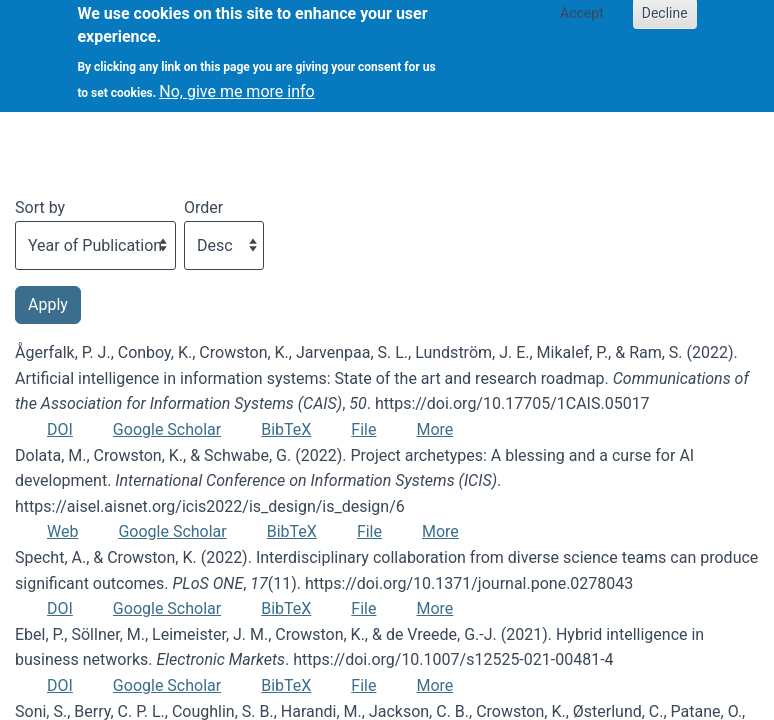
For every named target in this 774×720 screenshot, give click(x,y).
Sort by (40, 207)
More (434, 429)
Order (203, 207)
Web (62, 531)
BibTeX (286, 429)
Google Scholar (167, 429)
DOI (60, 429)
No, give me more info (236, 81)
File (363, 429)
